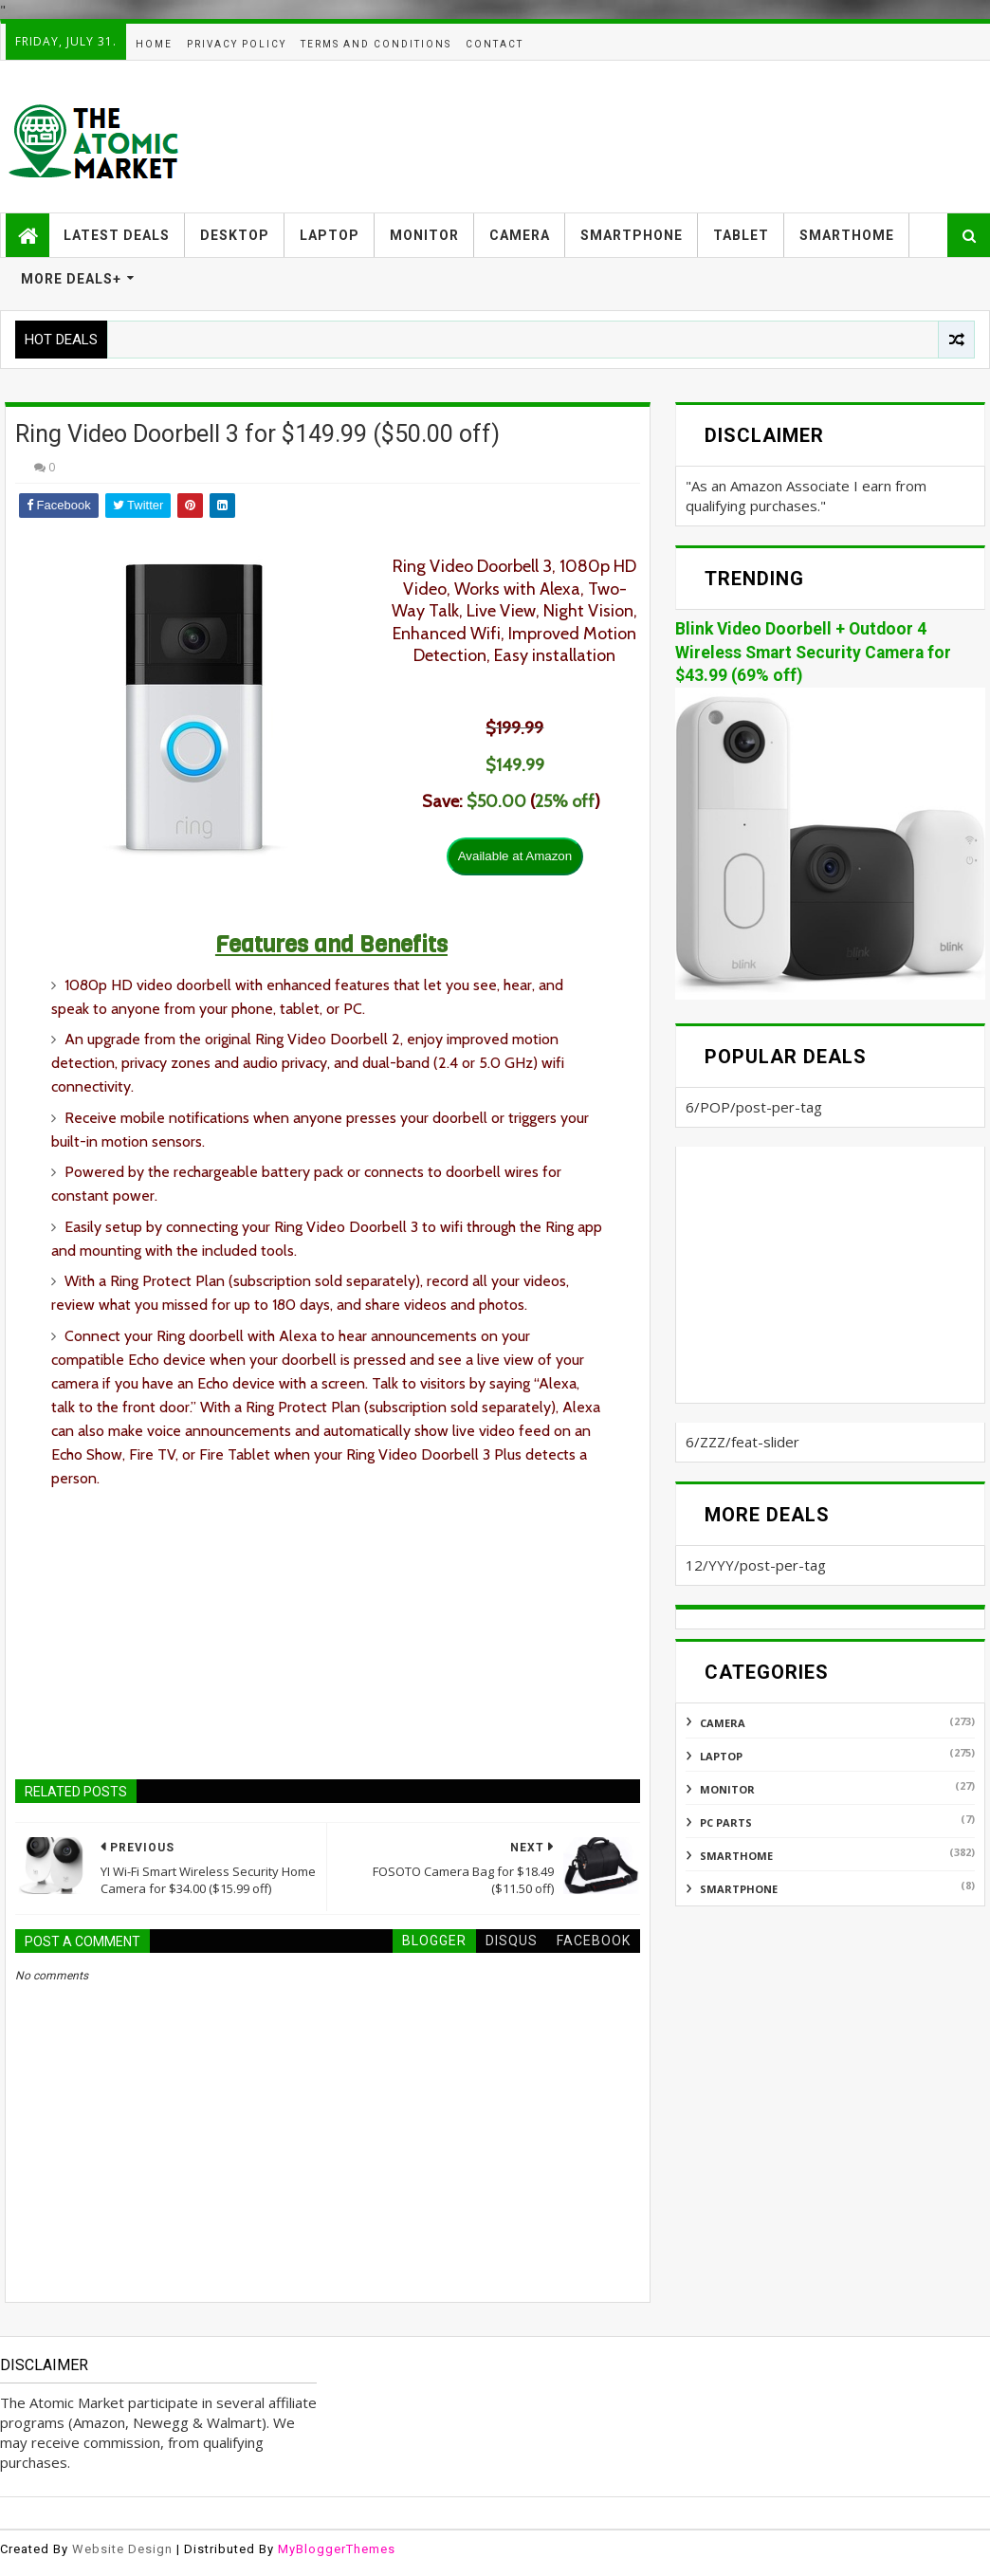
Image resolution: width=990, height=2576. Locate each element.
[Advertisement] (640, 136)
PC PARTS (726, 1822)
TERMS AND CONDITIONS (376, 44)
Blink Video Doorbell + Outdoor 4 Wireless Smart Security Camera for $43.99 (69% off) (813, 652)
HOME (154, 44)
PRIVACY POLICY (236, 44)
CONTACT (494, 44)
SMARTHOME (846, 235)
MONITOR (424, 235)
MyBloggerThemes (336, 2549)
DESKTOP (234, 235)
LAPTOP (329, 235)
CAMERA (519, 235)
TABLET (741, 235)
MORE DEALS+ (71, 278)
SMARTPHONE (631, 235)
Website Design (122, 2549)
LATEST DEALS (117, 235)
